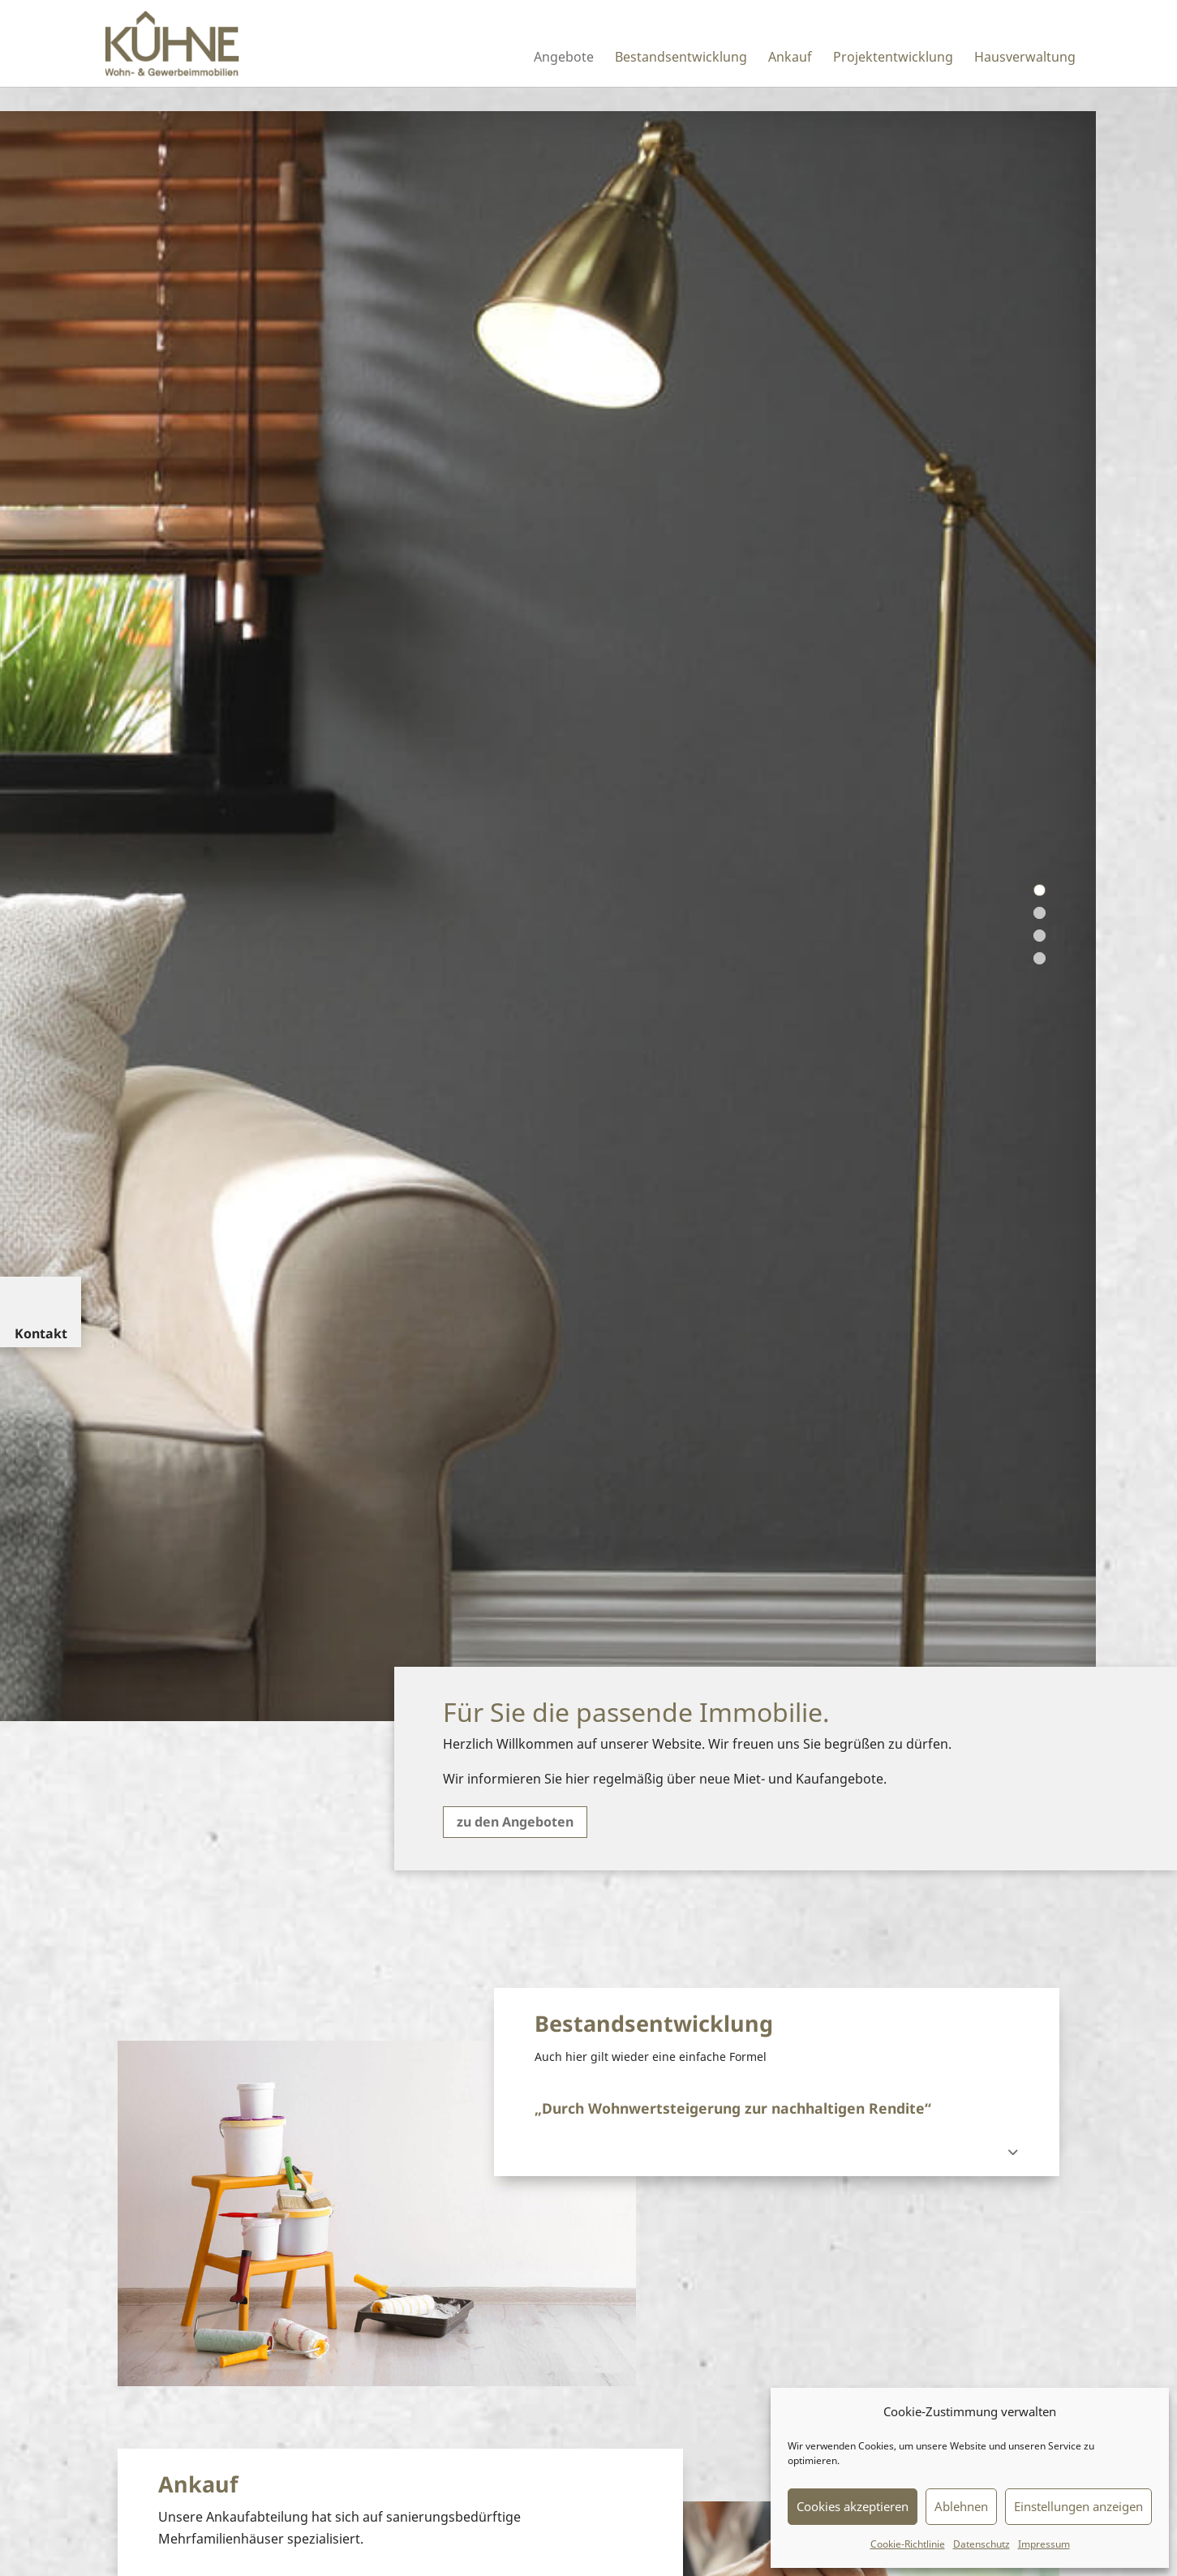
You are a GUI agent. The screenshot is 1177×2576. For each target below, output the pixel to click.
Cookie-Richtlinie (907, 2544)
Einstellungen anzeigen (1078, 2506)
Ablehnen (961, 2506)
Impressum (1044, 2544)
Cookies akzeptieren (853, 2506)
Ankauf (790, 58)
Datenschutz (981, 2544)
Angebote (564, 58)
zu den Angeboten (515, 1822)
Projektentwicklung (893, 58)
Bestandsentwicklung (681, 58)
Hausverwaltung (1025, 58)
